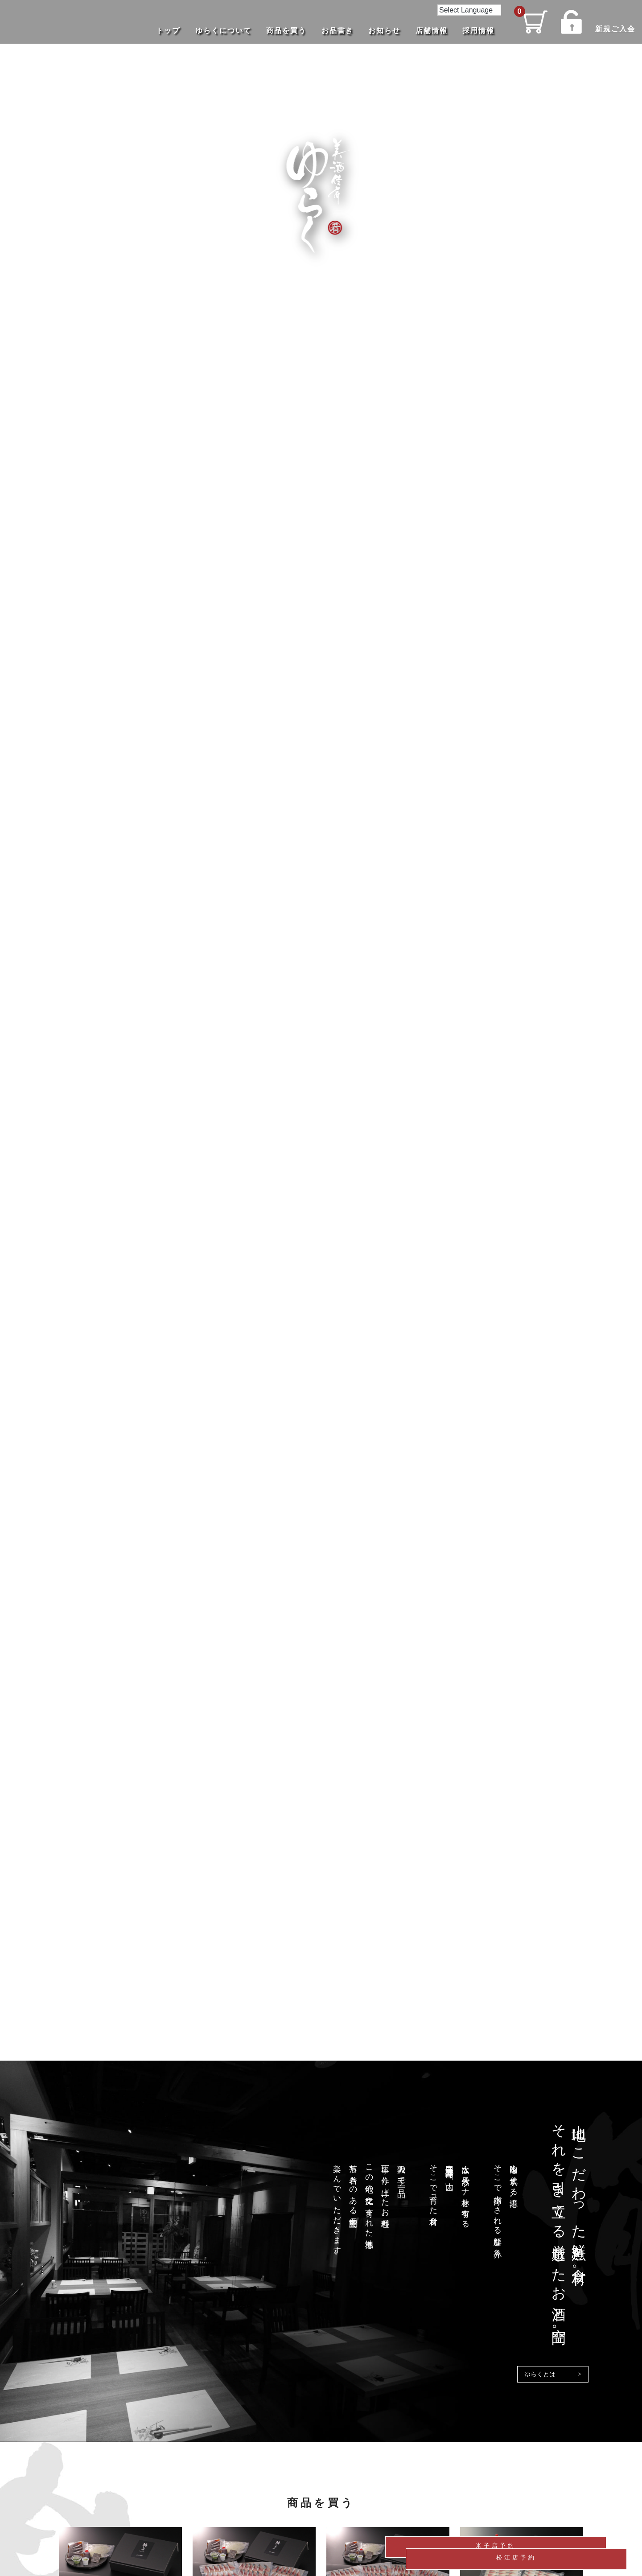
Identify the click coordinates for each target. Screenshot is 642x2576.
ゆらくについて (219, 30)
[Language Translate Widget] (465, 10)
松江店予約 (563, 2550)
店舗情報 (427, 30)
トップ (164, 30)
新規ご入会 (613, 28)
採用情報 (474, 30)
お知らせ (380, 30)
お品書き (333, 30)
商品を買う (282, 30)
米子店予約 (563, 2521)
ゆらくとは (540, 2374)
